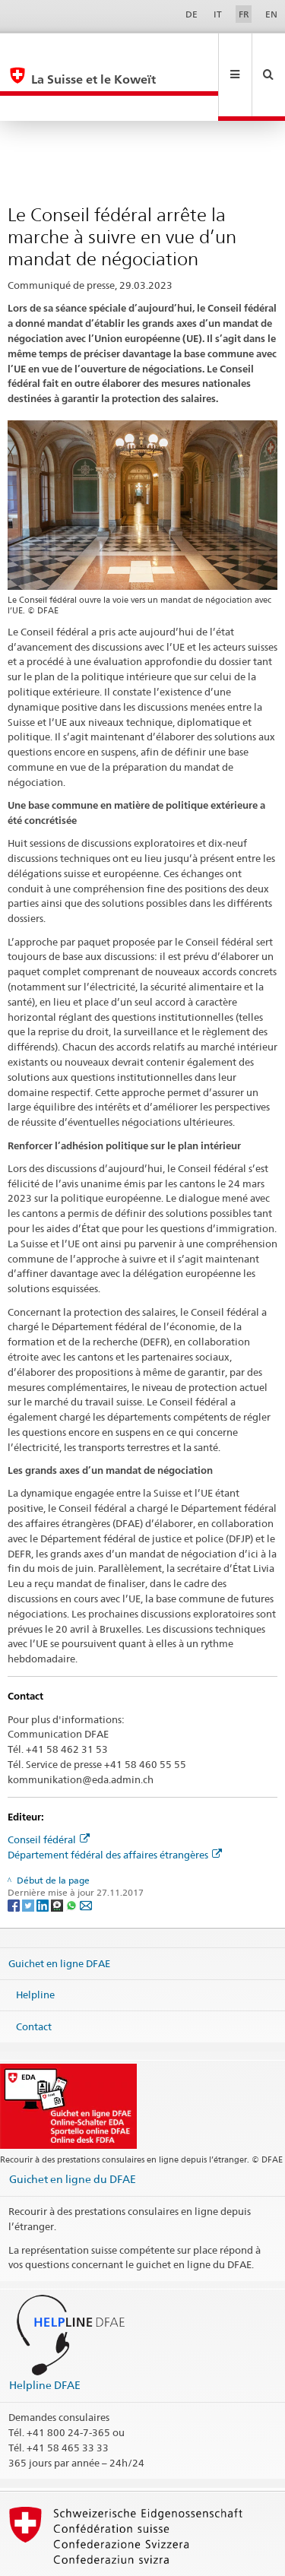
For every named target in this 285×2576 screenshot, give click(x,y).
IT (218, 14)
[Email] (86, 1853)
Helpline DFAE (45, 2333)
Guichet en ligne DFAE (59, 1912)
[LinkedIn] (43, 1853)
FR (244, 14)
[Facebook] (15, 1853)
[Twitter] (29, 1853)
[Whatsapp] (72, 1853)
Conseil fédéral (49, 1788)
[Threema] (58, 1853)
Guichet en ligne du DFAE (72, 2127)
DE (191, 14)
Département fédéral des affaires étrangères (115, 1804)
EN (271, 14)
